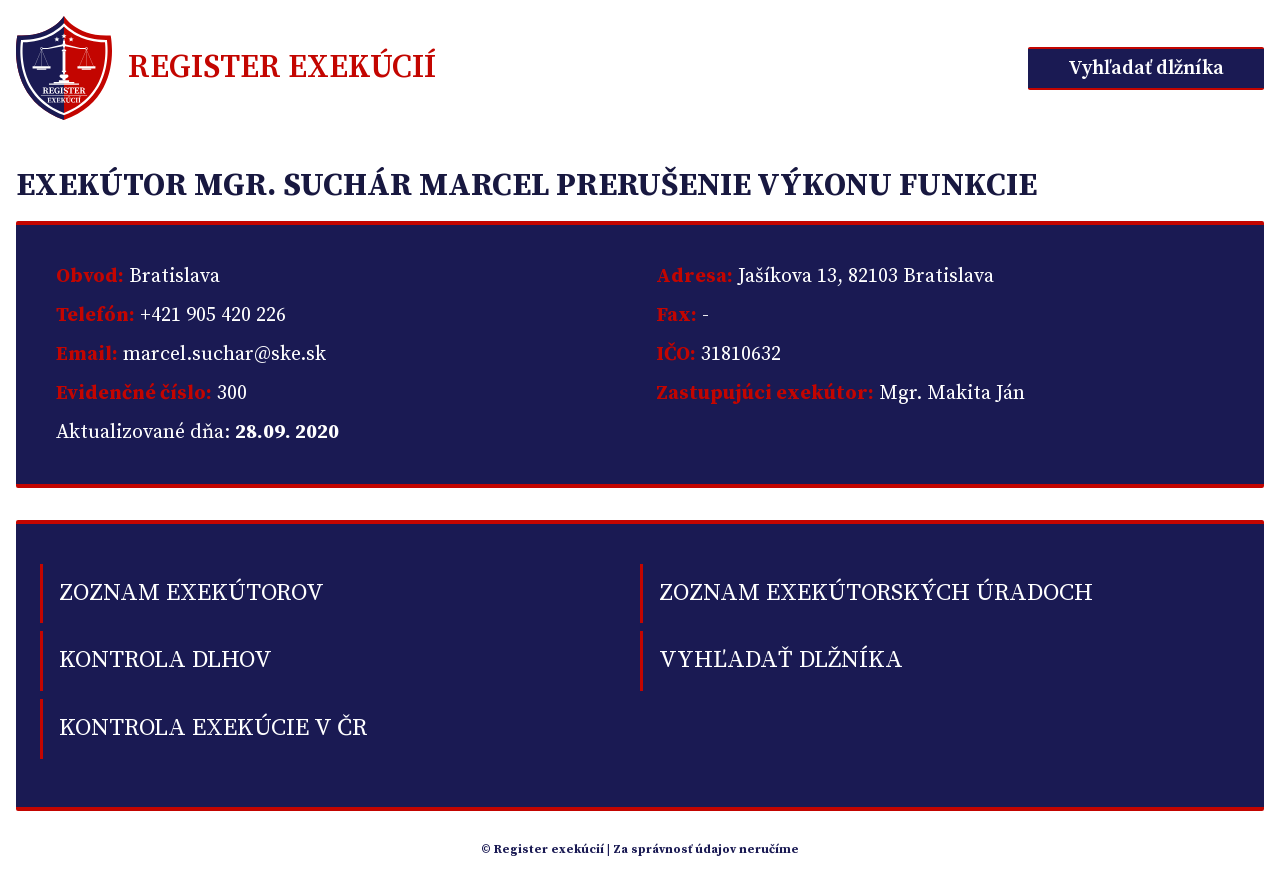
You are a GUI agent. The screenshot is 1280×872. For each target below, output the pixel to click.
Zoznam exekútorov (191, 593)
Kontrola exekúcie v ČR (213, 728)
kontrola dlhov (165, 660)
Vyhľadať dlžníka (1146, 68)
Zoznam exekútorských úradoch (876, 593)
